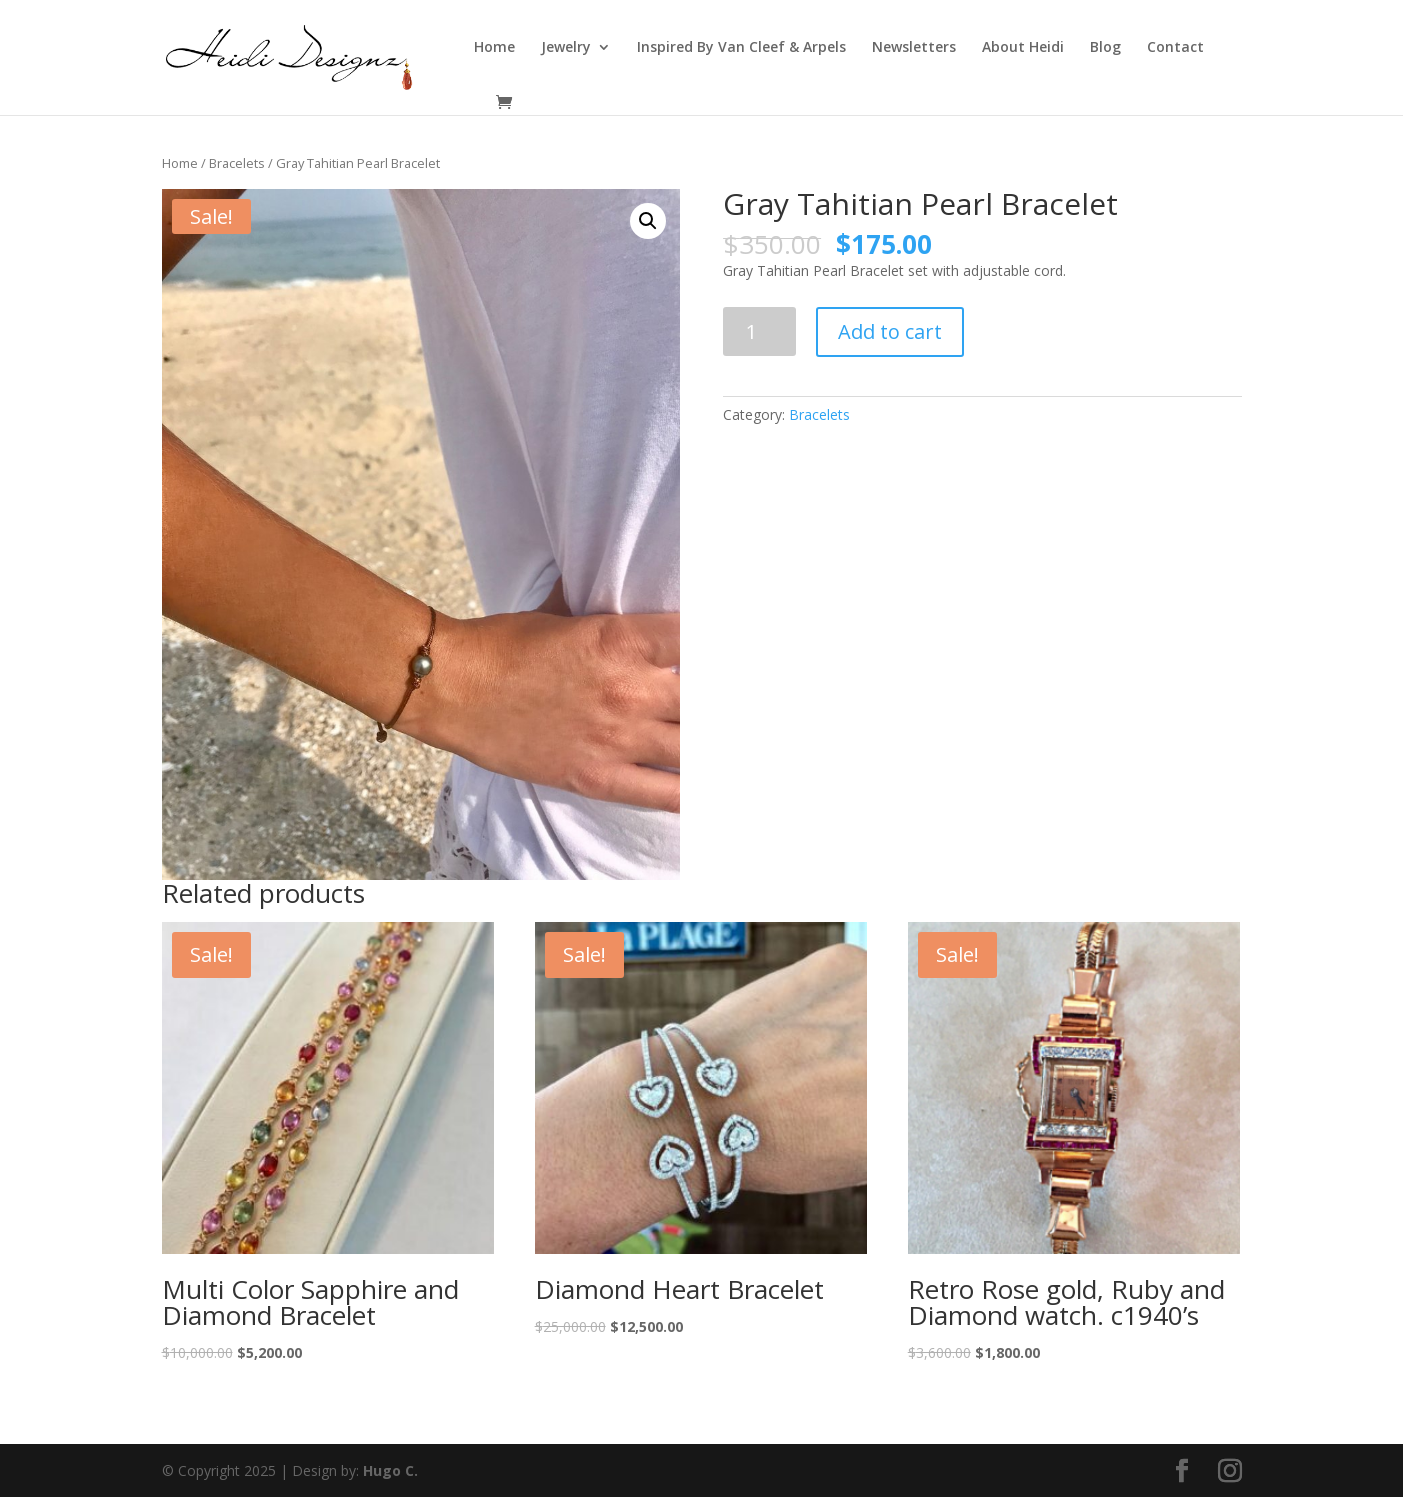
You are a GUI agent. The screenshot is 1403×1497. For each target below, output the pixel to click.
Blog (1105, 48)
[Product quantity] (759, 331)
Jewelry (566, 48)
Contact (1175, 48)
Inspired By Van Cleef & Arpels (741, 48)
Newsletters (914, 48)
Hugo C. (390, 1470)
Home (494, 48)
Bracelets (237, 163)
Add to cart (890, 331)
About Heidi (1023, 48)
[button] (648, 221)
